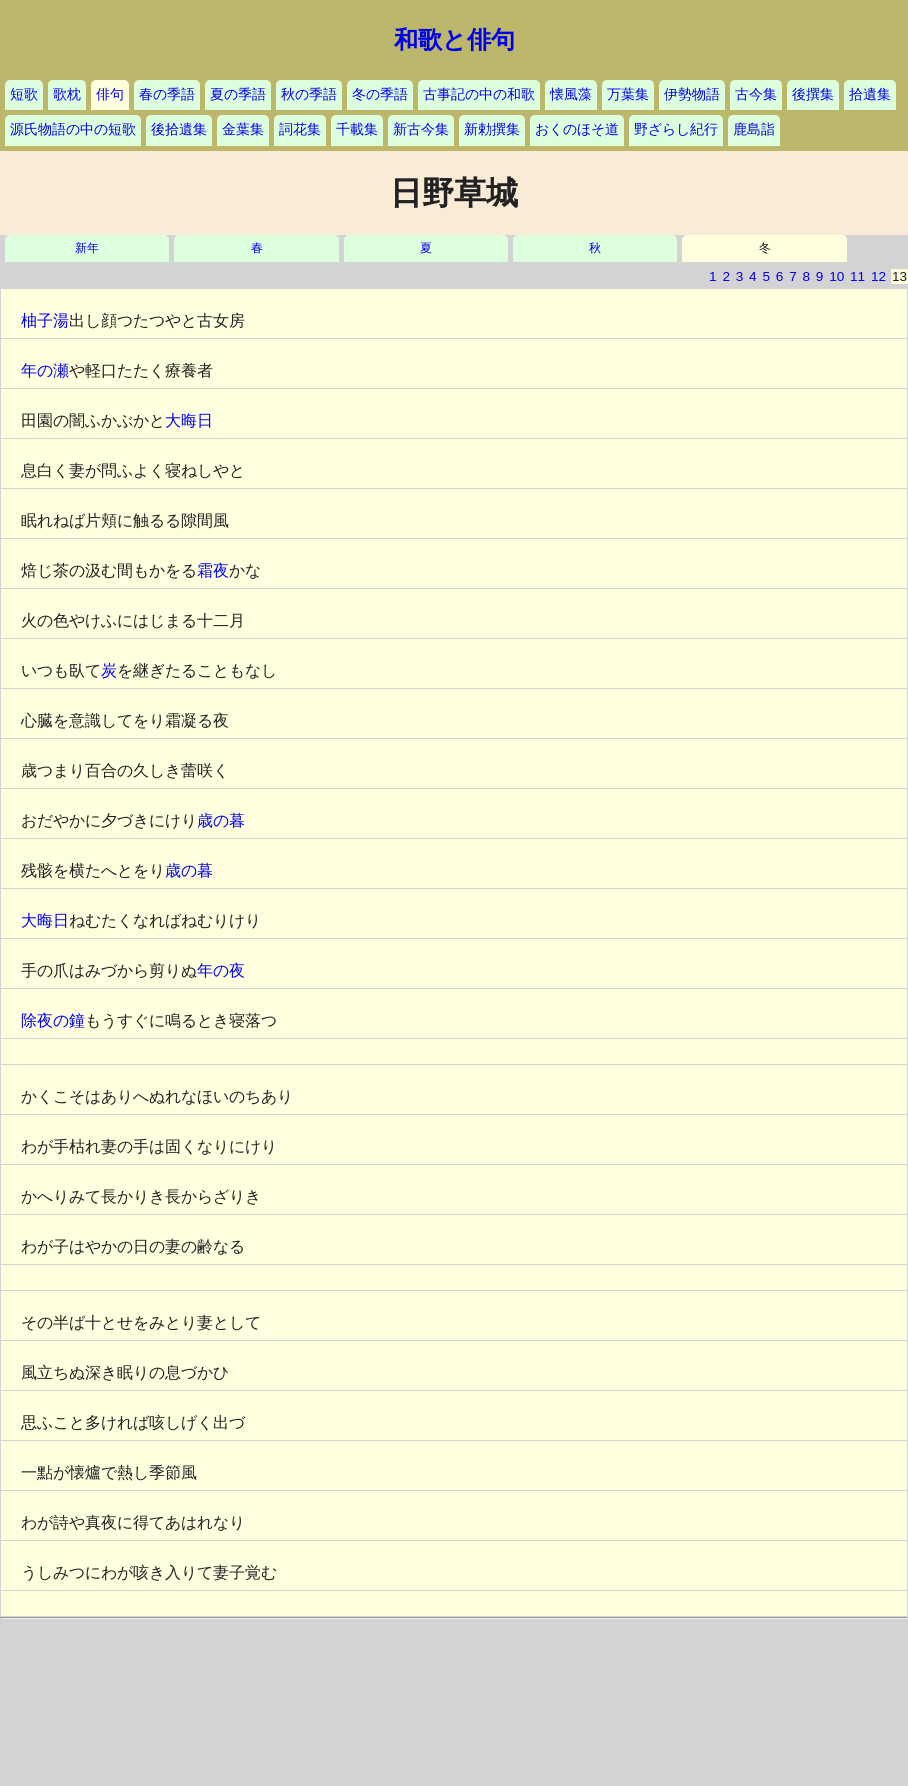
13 (899, 276)
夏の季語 (238, 94)
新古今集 (421, 129)
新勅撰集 (492, 129)
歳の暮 (221, 820)
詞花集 (300, 129)
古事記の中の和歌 (479, 94)
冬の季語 (380, 94)
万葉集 (628, 94)
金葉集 (243, 129)
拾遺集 (870, 94)
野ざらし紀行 (676, 129)
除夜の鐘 (53, 1020)
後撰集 (813, 94)
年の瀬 (45, 370)
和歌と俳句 (454, 40)
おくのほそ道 (577, 129)
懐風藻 (571, 94)
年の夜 (221, 970)
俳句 (110, 94)
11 (857, 276)
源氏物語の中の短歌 (73, 129)
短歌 (24, 94)
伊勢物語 (692, 94)
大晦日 (189, 420)
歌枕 (67, 94)
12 (878, 276)
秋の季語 (309, 94)
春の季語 (167, 94)
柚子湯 (45, 320)
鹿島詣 (754, 129)
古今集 (756, 94)
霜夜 (213, 570)
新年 (87, 248)
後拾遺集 (179, 129)
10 (836, 276)
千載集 (357, 129)
